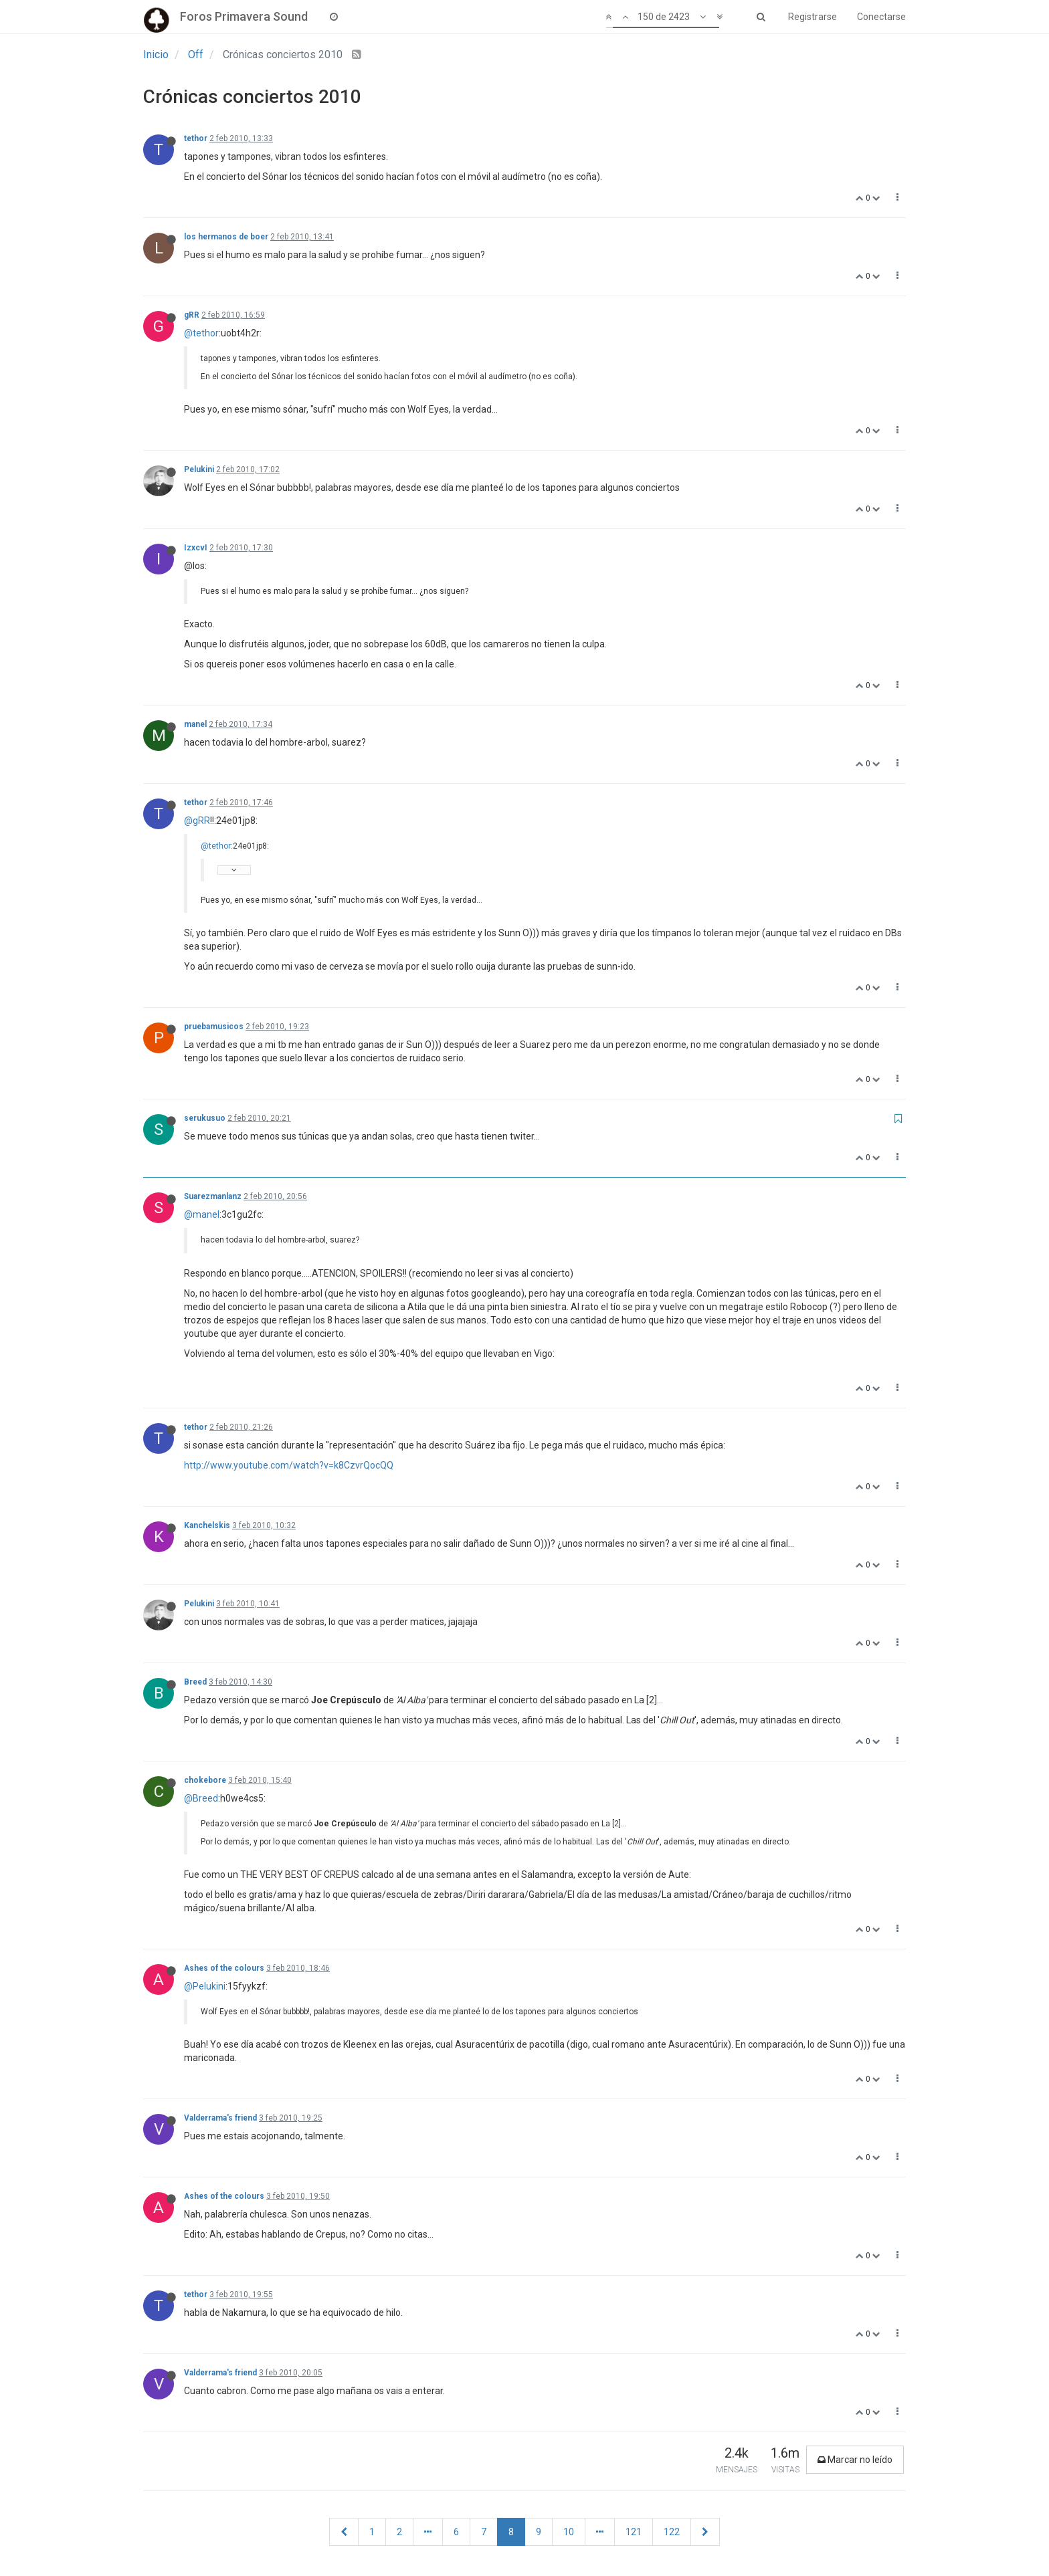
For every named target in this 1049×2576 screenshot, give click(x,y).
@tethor (201, 333)
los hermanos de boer (226, 236)
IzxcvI (195, 547)
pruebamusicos (214, 1026)
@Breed (201, 1798)
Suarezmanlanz (213, 1196)
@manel (201, 1214)
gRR (191, 315)
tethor (195, 138)
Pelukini (199, 469)
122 (672, 2532)
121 (634, 2532)
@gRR (197, 820)
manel (195, 724)
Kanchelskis (207, 1525)
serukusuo (204, 1118)
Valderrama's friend (220, 2118)
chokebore (205, 1780)
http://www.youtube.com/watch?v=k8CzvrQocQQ (288, 1465)
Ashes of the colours (224, 1968)
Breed (195, 1682)
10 (568, 2532)
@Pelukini (204, 1986)
